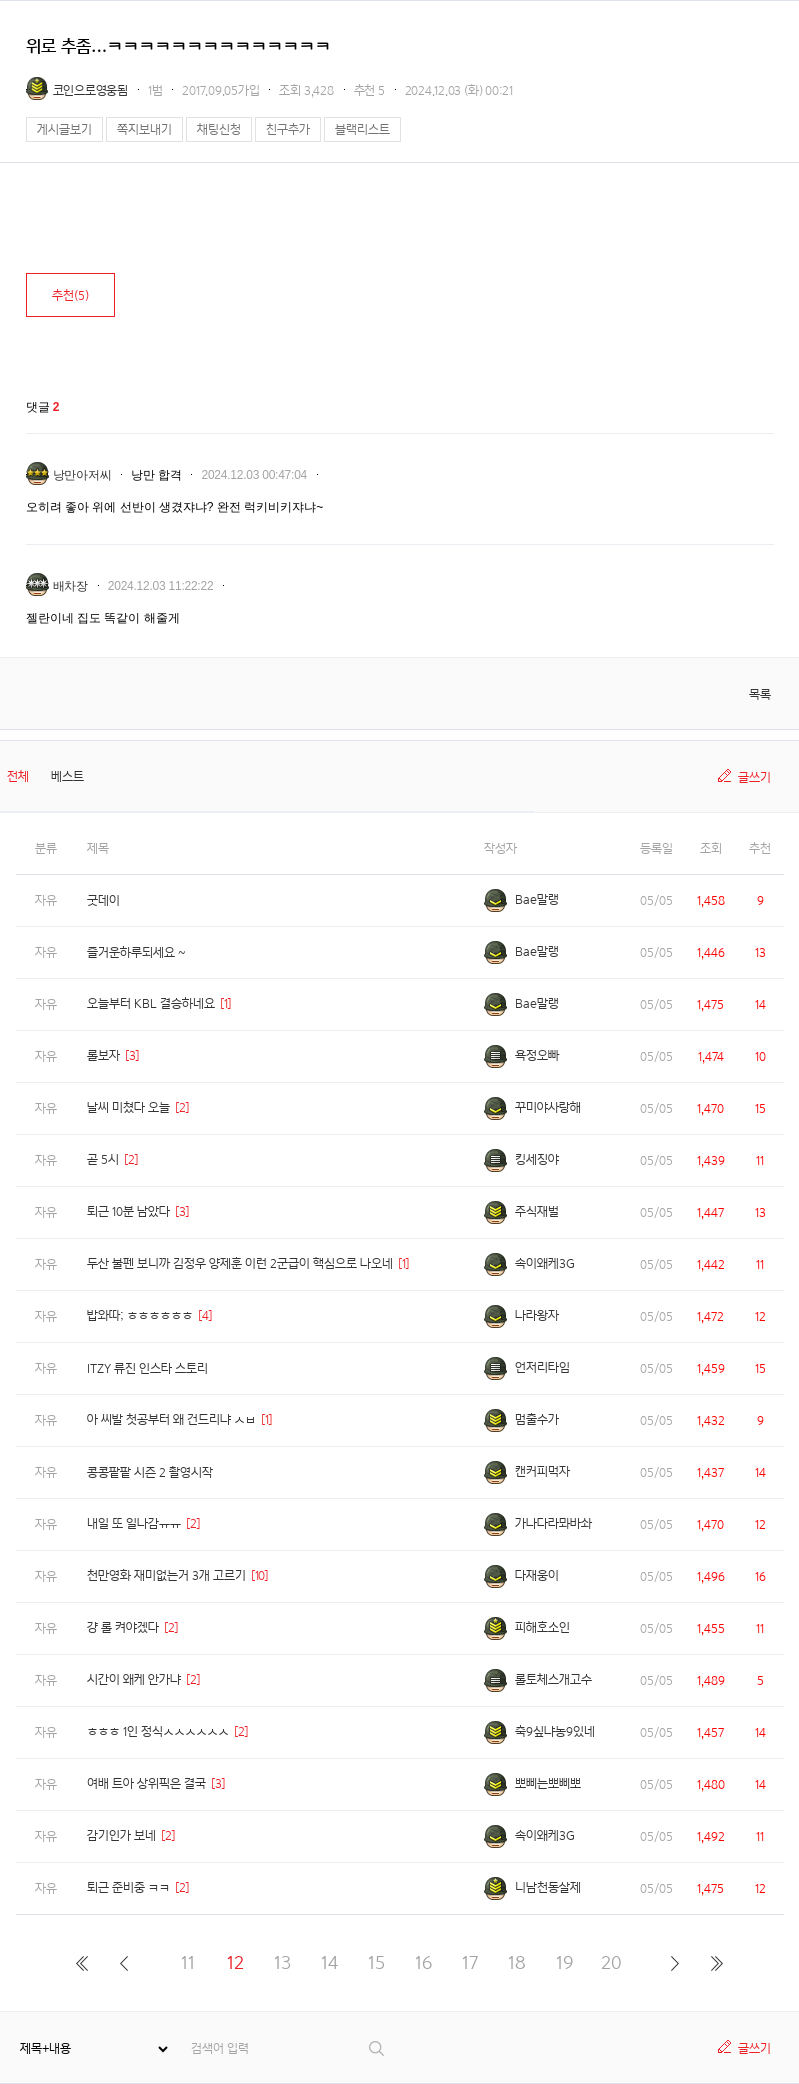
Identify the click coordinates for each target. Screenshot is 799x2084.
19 (564, 1962)
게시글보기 (64, 129)
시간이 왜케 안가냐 (134, 1679)
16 (423, 1962)
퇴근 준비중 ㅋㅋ (128, 1887)
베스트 (67, 776)
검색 (377, 2048)
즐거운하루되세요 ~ (136, 952)
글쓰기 (754, 777)
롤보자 (103, 1055)
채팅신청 (219, 129)
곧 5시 (103, 1159)
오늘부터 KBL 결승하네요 (151, 1003)
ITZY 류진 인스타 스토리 (147, 1368)
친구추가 (288, 129)
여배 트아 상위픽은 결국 (146, 1783)
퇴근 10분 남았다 (128, 1211)
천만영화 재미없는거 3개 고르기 (166, 1575)
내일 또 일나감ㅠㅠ (134, 1523)
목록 (760, 694)
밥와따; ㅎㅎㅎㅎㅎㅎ (140, 1315)
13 (282, 1962)
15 (376, 1962)
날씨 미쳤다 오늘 (128, 1107)
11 (188, 1962)
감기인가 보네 (121, 1835)
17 (470, 1962)
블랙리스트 (362, 129)
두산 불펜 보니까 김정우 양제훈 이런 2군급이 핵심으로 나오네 (240, 1263)
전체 (18, 776)
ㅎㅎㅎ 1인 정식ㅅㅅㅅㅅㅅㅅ (158, 1731)
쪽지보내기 (144, 129)
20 (611, 1962)
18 (517, 1962)
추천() (70, 295)
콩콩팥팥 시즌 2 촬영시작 (150, 1472)
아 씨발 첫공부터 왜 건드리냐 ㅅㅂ (171, 1419)
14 (329, 1962)
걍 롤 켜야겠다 (123, 1627)
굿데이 (103, 900)
